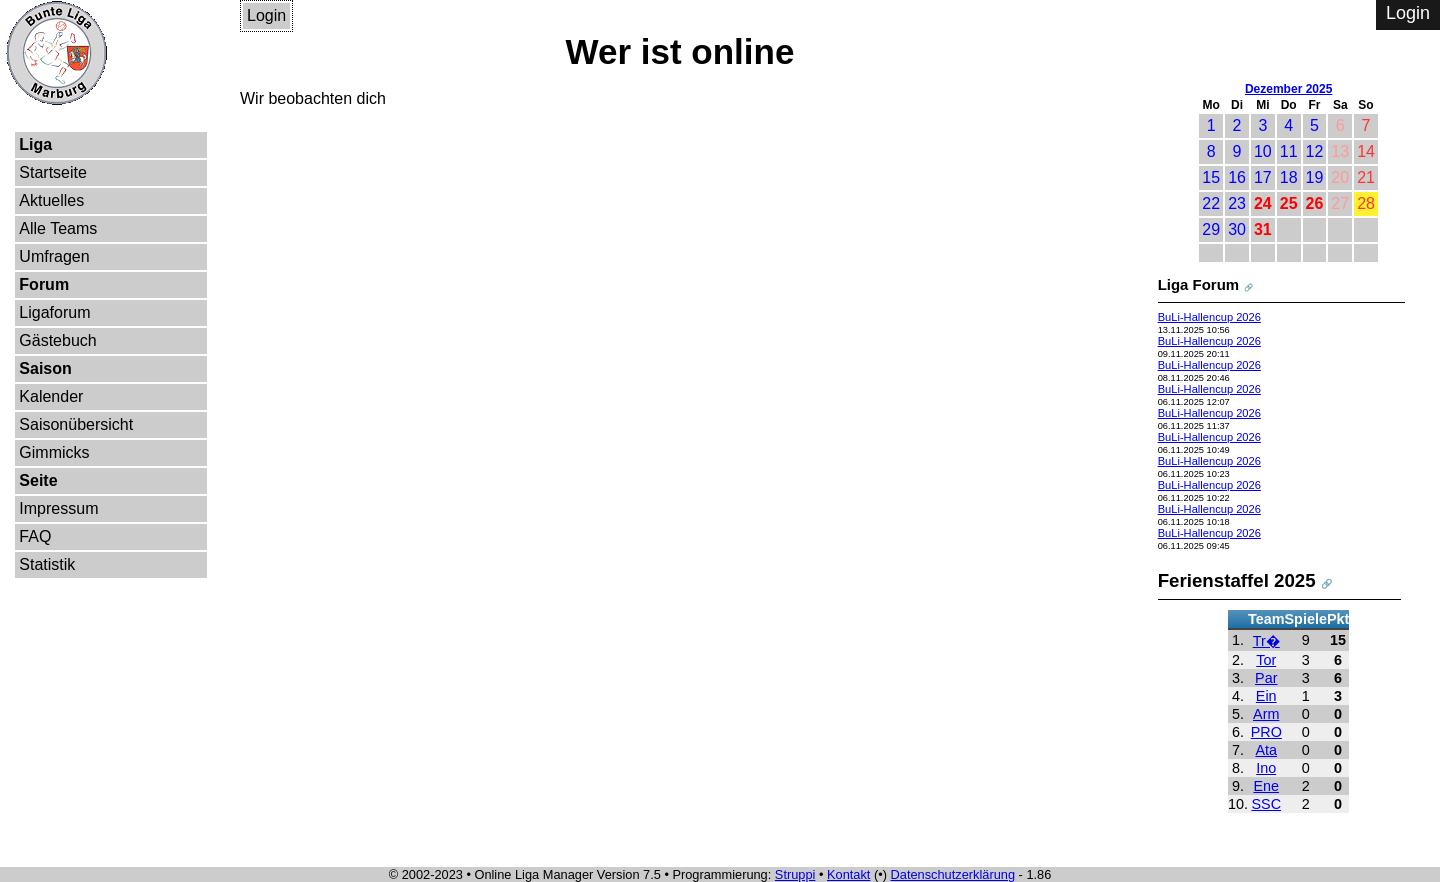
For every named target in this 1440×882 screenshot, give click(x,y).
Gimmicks (54, 452)
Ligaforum (54, 312)
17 (1263, 177)
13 (1340, 151)
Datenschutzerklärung (953, 874)
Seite (38, 480)
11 (1289, 151)
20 (1340, 177)
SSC (1266, 804)
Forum (44, 284)
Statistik (47, 564)
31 (1263, 229)
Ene (1266, 786)
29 (1211, 229)
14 (1366, 151)
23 (1237, 203)
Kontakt (848, 874)
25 (1289, 203)
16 (1237, 177)
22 (1211, 203)
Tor (1266, 660)
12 (1315, 151)
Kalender (51, 396)
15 (1211, 177)
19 (1315, 177)
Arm (1266, 714)
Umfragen (54, 256)
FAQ (35, 536)
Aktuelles (51, 200)
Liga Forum (1199, 284)
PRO (1266, 732)
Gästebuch (57, 340)
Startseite (53, 172)
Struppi (795, 874)
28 (1366, 203)
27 (1340, 203)
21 (1366, 177)
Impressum (58, 508)
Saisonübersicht (76, 424)
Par (1266, 678)
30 (1237, 229)
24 (1263, 203)
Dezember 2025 (1288, 89)
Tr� (1266, 641)
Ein (1266, 696)
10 (1263, 151)
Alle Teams (58, 228)
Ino (1266, 768)
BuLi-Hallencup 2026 (1209, 317)
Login (266, 15)
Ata (1266, 750)
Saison (45, 368)
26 (1315, 203)
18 (1289, 177)
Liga (35, 144)
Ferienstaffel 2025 (1237, 580)
